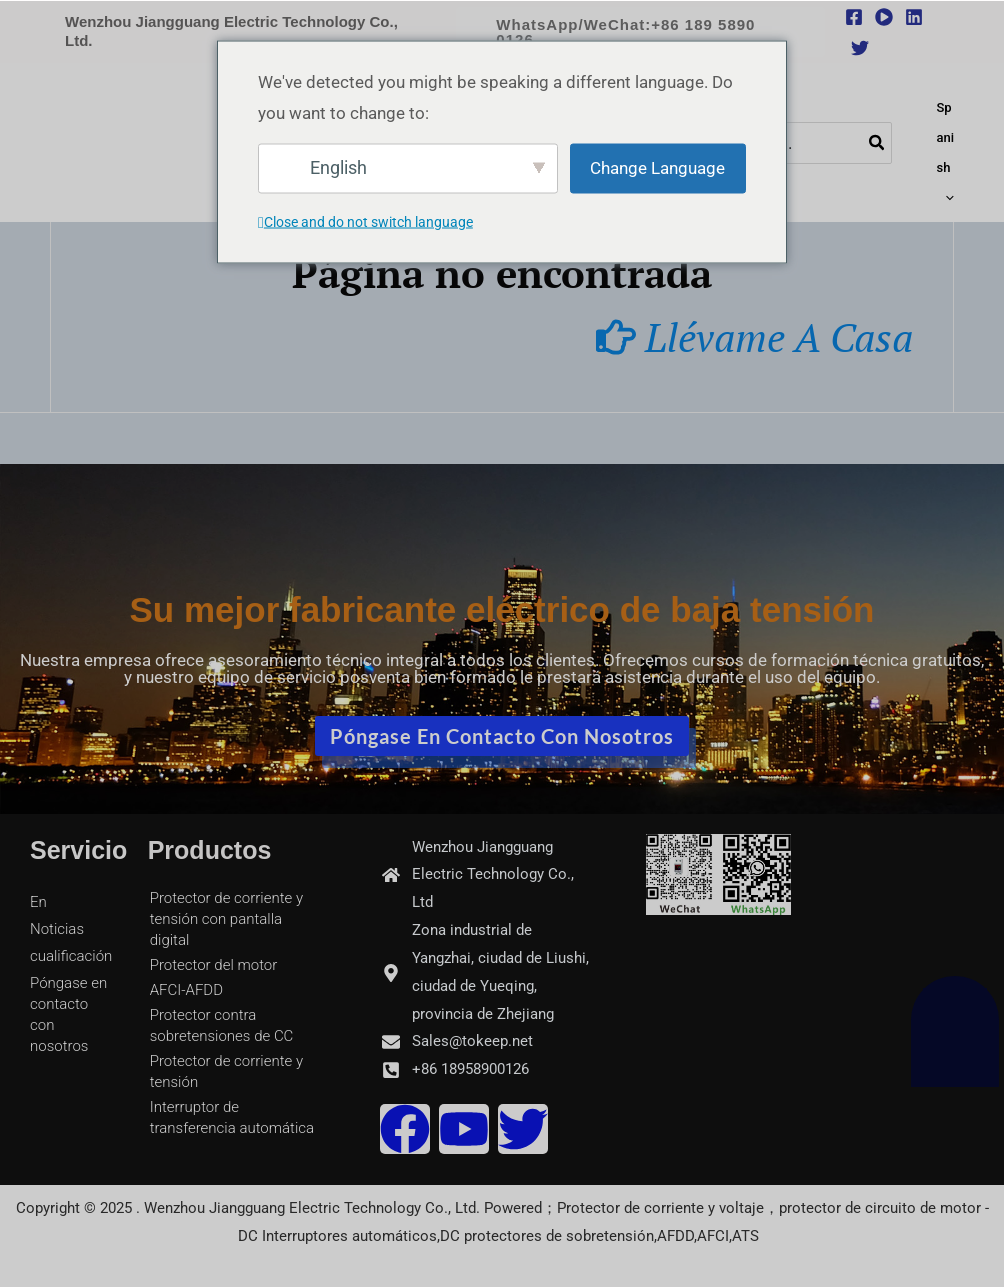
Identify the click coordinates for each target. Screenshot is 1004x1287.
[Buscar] (880, 138)
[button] (640, 32)
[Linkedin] (914, 17)
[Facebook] (854, 17)
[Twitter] (860, 48)
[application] (947, 197)
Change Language (657, 167)
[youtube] (884, 17)
